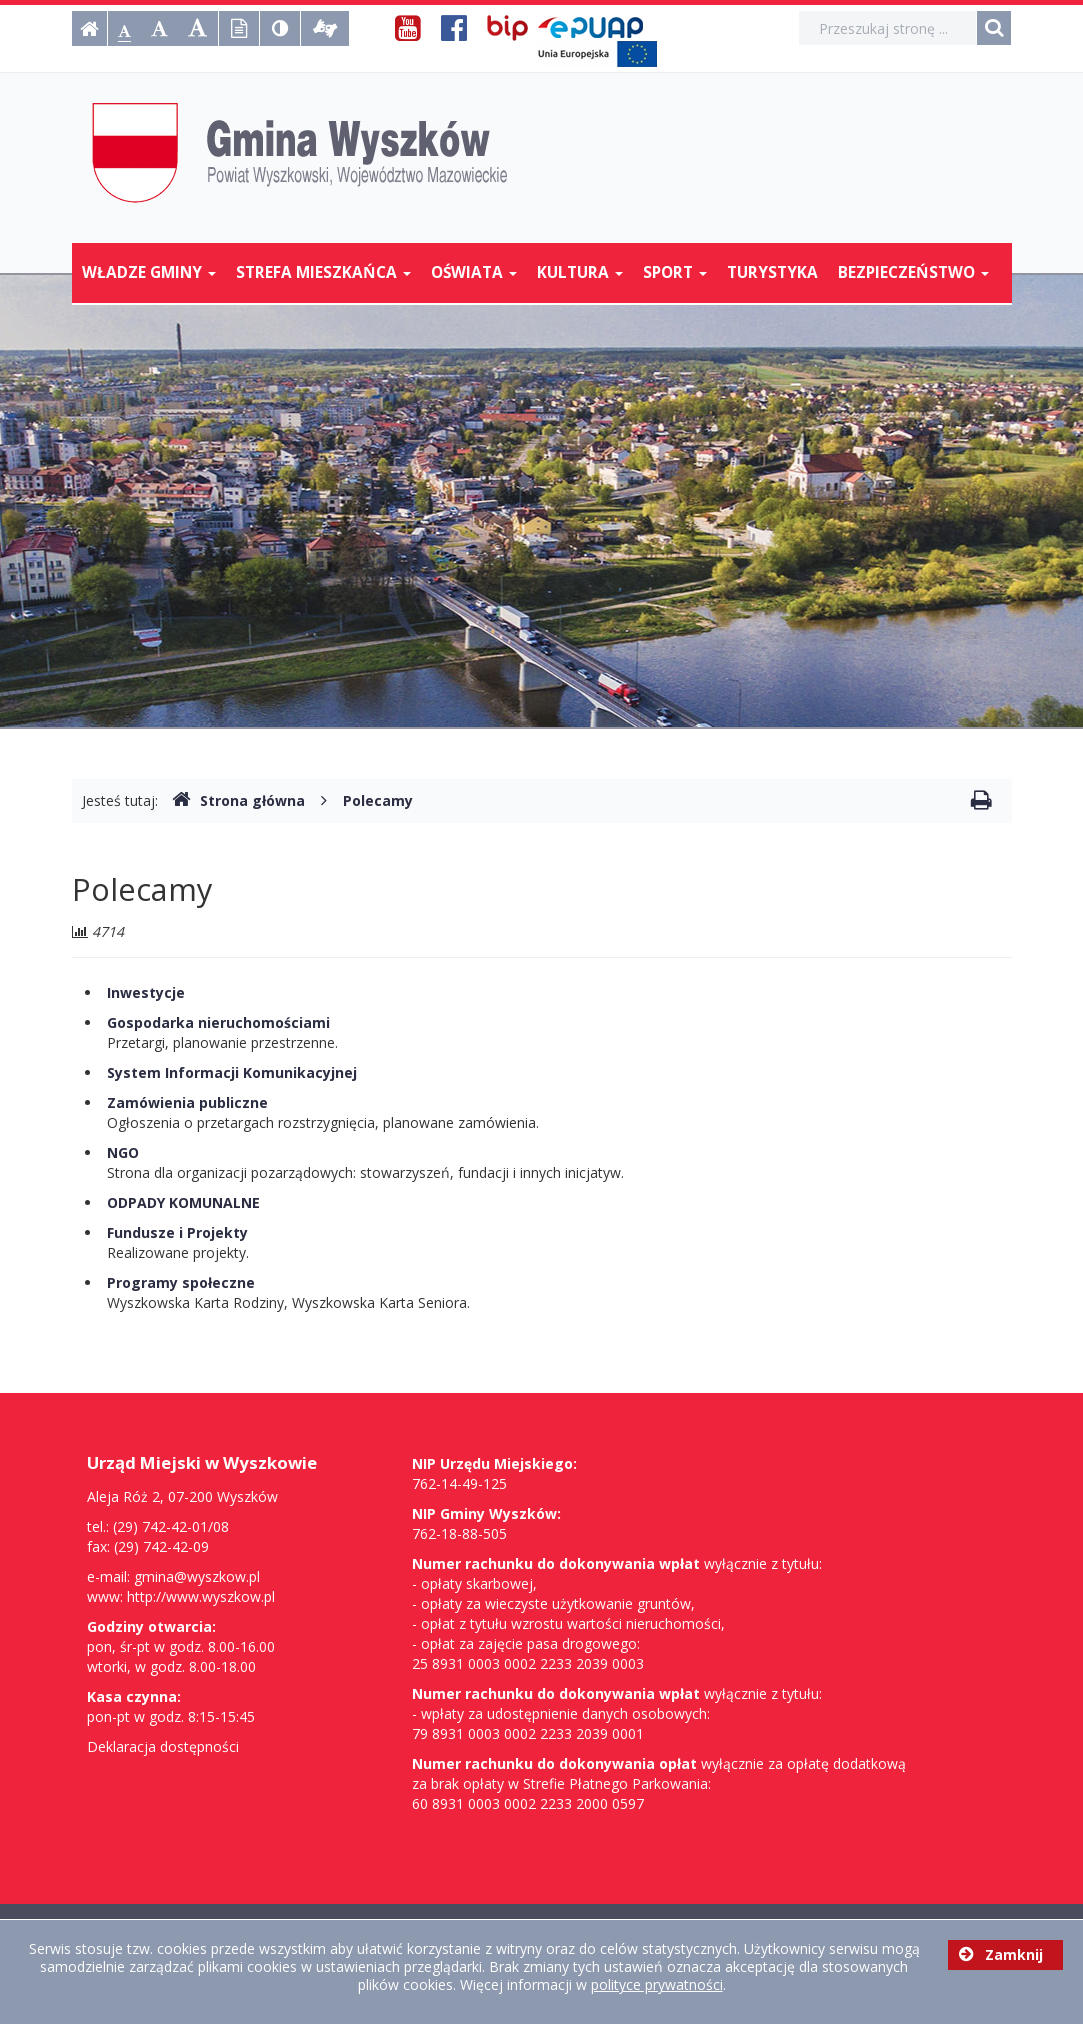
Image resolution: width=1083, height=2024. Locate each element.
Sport (675, 272)
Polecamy (378, 800)
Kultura (580, 272)
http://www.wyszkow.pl (201, 1596)
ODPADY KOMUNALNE (183, 1202)
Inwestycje (146, 992)
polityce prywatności (657, 1984)
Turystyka (772, 272)
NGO (123, 1152)
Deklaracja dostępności (163, 1746)
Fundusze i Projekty (177, 1232)
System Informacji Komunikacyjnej (232, 1072)
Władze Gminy (149, 272)
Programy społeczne (181, 1282)
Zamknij (1001, 1954)
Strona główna (238, 800)
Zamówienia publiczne (187, 1102)
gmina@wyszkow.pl (197, 1576)
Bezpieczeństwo (913, 272)
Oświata (474, 272)
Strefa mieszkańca (323, 272)
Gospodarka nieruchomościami (218, 1022)
